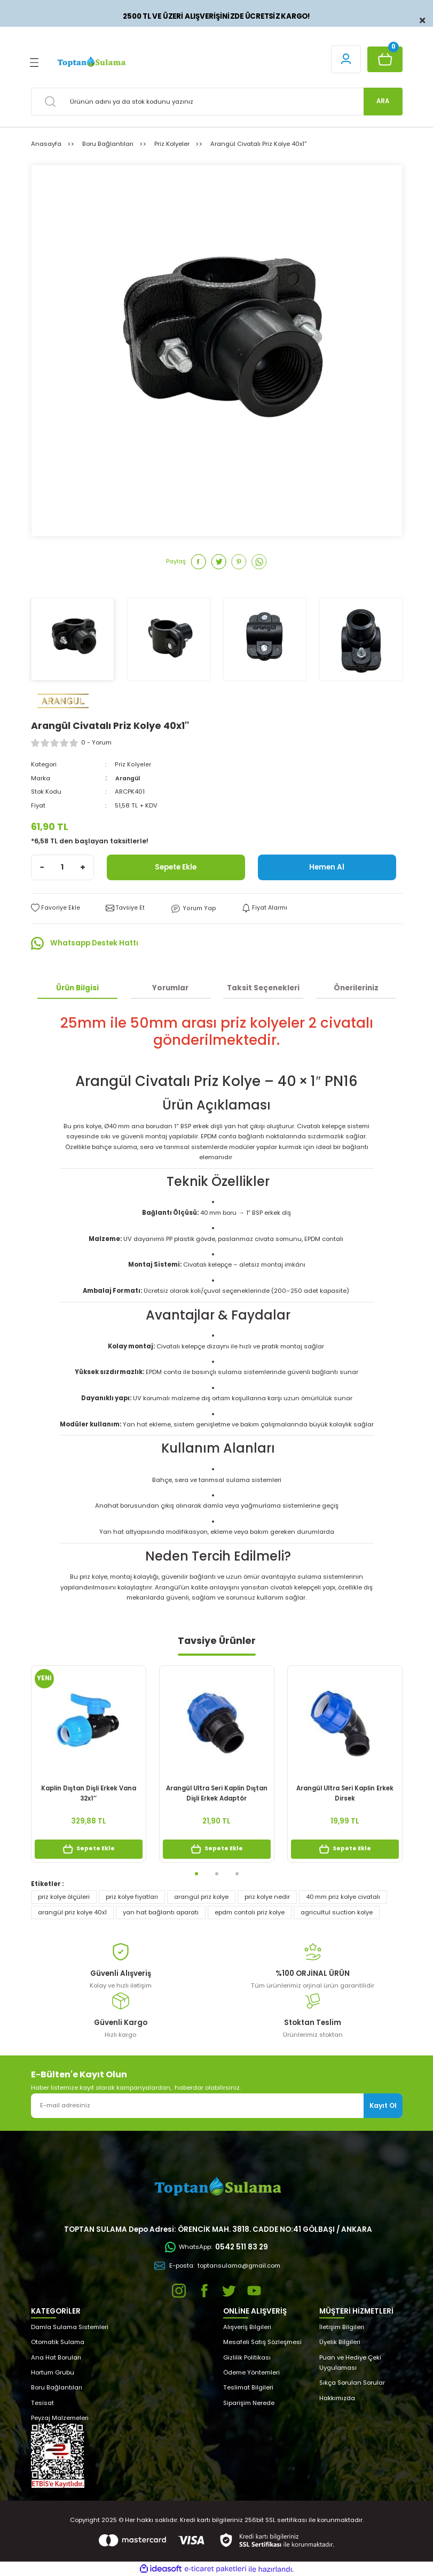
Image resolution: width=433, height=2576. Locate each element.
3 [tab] (237, 1873)
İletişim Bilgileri (341, 2326)
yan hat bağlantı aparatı (161, 1911)
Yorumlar (170, 987)
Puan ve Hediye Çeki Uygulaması (350, 2362)
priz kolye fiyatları (132, 1896)
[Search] (217, 101)
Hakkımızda (337, 2397)
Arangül (128, 777)
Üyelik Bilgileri (339, 2342)
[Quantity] (62, 867)
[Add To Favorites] (55, 908)
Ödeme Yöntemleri (251, 2372)
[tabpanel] (89, 1768)
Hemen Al (327, 867)
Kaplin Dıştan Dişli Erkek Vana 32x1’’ (88, 1792)
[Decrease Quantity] (42, 867)
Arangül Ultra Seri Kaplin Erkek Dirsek (344, 1792)
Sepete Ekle (176, 867)
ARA (382, 101)
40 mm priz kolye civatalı (343, 1896)
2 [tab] (216, 1873)
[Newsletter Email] (217, 2105)
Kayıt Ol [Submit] (383, 2104)
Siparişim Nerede (248, 2402)
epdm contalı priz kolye (250, 1911)
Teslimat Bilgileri (248, 2387)
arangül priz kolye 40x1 (72, 1911)
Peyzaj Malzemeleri (60, 2418)
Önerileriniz (356, 987)
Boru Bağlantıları (56, 2387)
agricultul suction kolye (337, 1911)
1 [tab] (196, 1873)
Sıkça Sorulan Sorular (352, 2382)
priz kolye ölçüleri (64, 1896)
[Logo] (91, 62)
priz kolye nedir (267, 1896)
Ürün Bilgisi (77, 987)
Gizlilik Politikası (247, 2357)
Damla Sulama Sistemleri (69, 2326)
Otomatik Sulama (57, 2342)
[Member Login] (346, 59)
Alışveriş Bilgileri (247, 2326)
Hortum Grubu (52, 2372)
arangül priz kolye (201, 1896)
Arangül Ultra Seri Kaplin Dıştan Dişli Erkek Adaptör (216, 1792)
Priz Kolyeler (132, 764)
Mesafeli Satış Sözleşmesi (262, 2342)
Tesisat (42, 2402)
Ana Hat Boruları (56, 2357)
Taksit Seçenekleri (263, 987)
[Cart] (385, 59)
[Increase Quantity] (82, 867)
